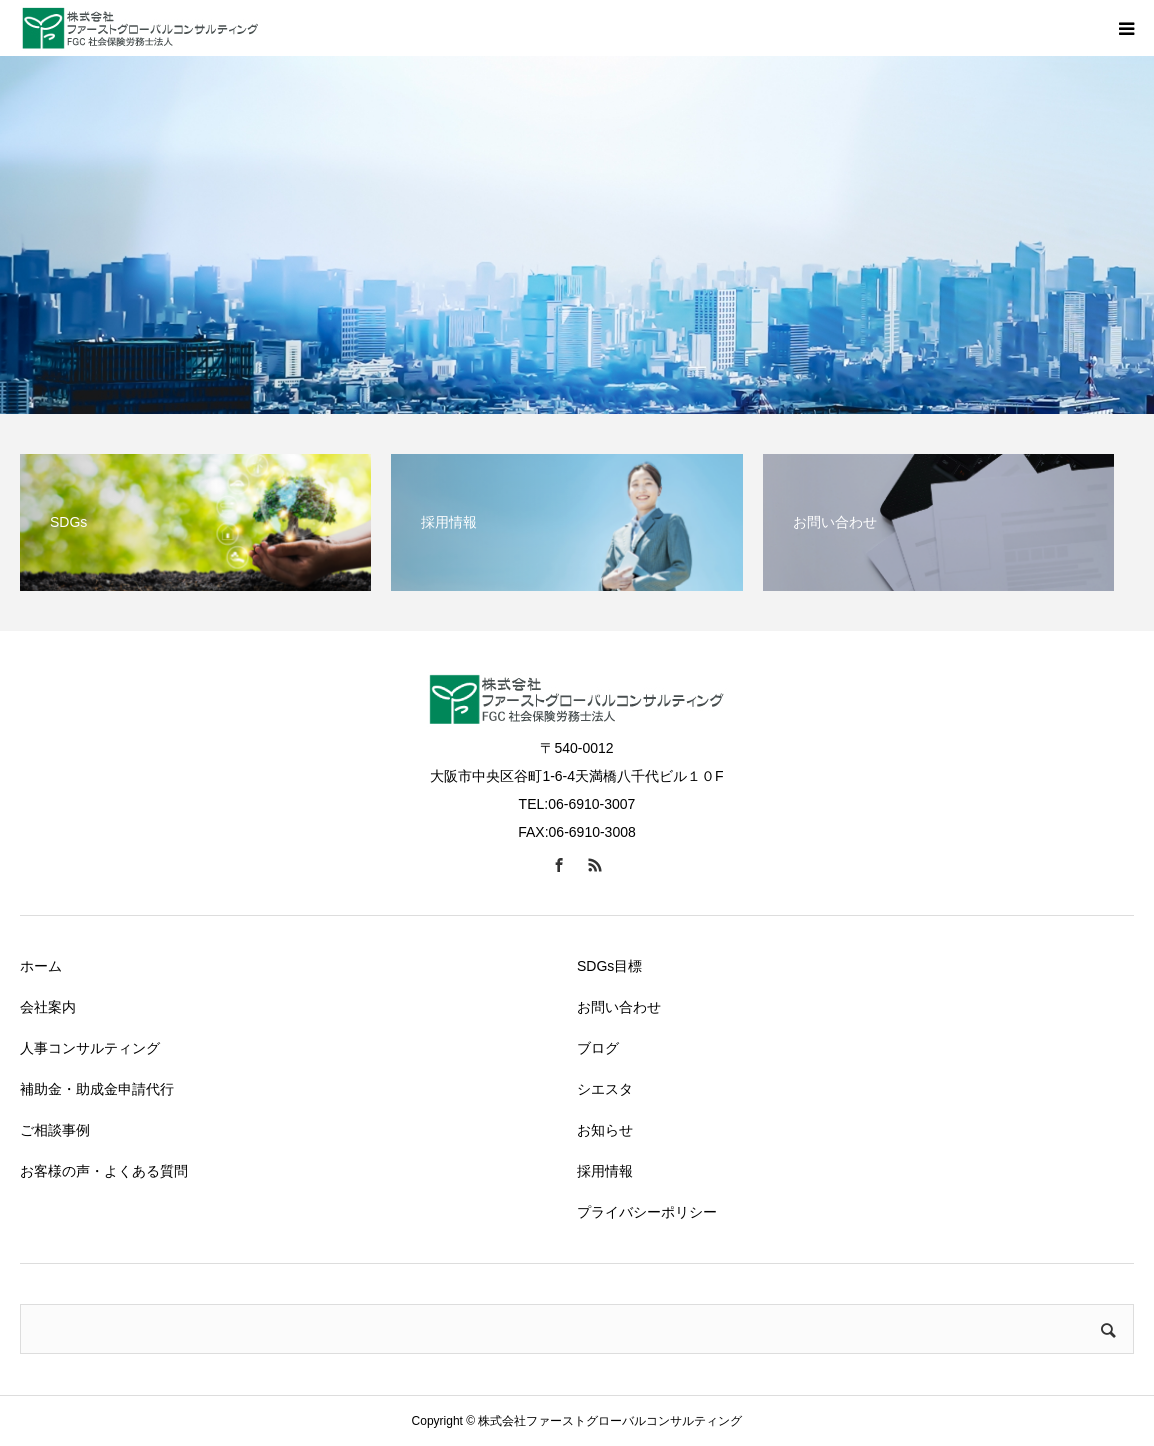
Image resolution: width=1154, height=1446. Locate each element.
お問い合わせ (619, 1007)
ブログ (598, 1048)
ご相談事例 (55, 1130)
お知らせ (605, 1130)
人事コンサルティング (90, 1048)
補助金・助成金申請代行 (97, 1089)
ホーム (41, 966)
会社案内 (48, 1007)
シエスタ (605, 1089)
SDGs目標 (609, 966)
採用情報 (605, 1171)
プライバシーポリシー (647, 1212)
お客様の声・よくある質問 (104, 1171)
